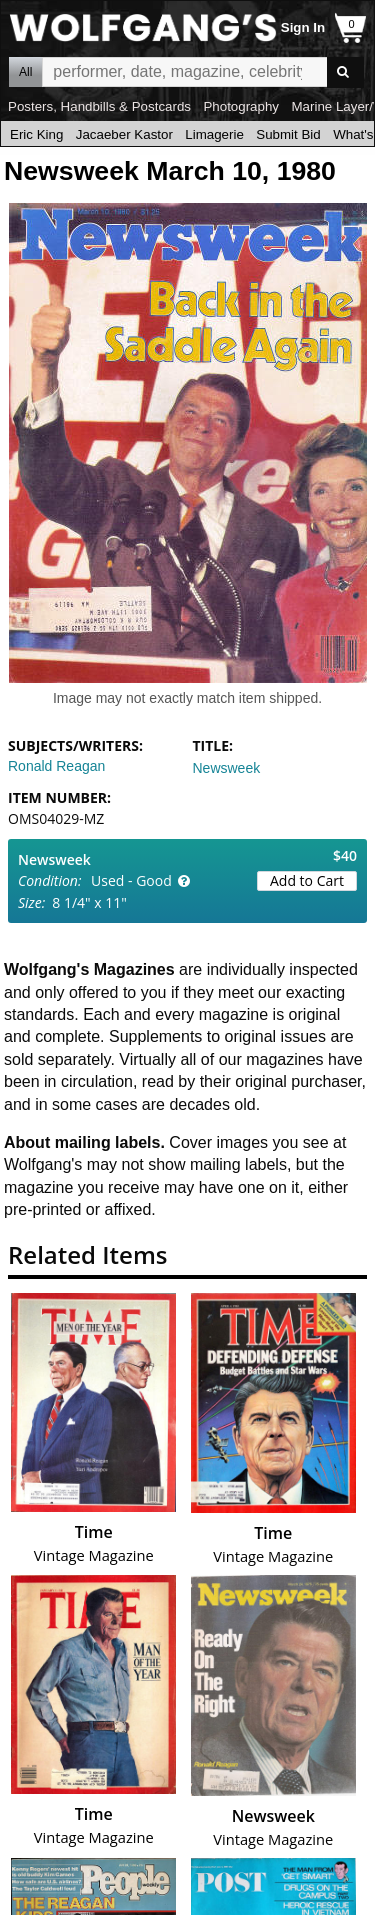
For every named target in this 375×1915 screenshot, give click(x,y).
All (25, 72)
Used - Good (131, 880)
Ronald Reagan (56, 766)
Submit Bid (288, 134)
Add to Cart (307, 880)
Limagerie (214, 134)
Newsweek (227, 768)
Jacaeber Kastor (124, 134)
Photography (241, 106)
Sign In (303, 27)
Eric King (36, 134)
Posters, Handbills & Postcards (99, 106)
